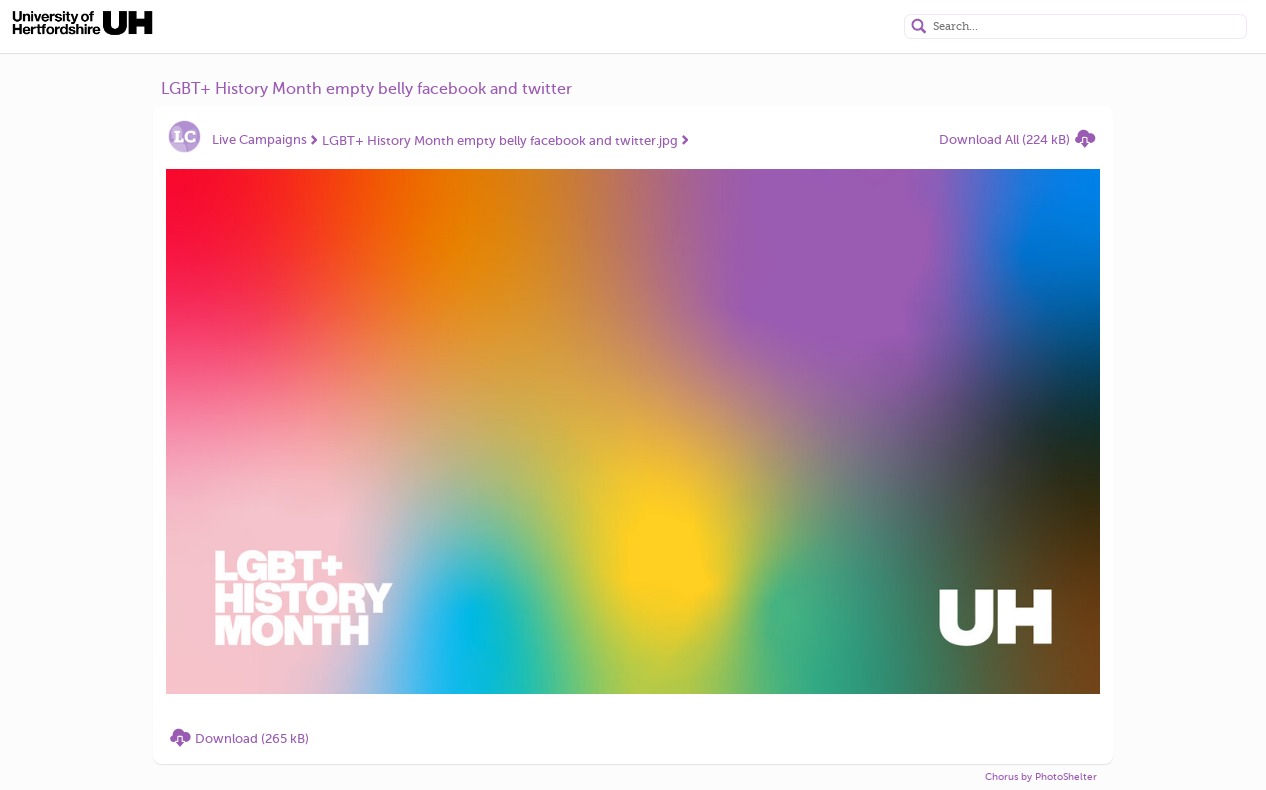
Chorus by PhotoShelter (1041, 776)
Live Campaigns (259, 139)
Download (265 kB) (252, 738)
